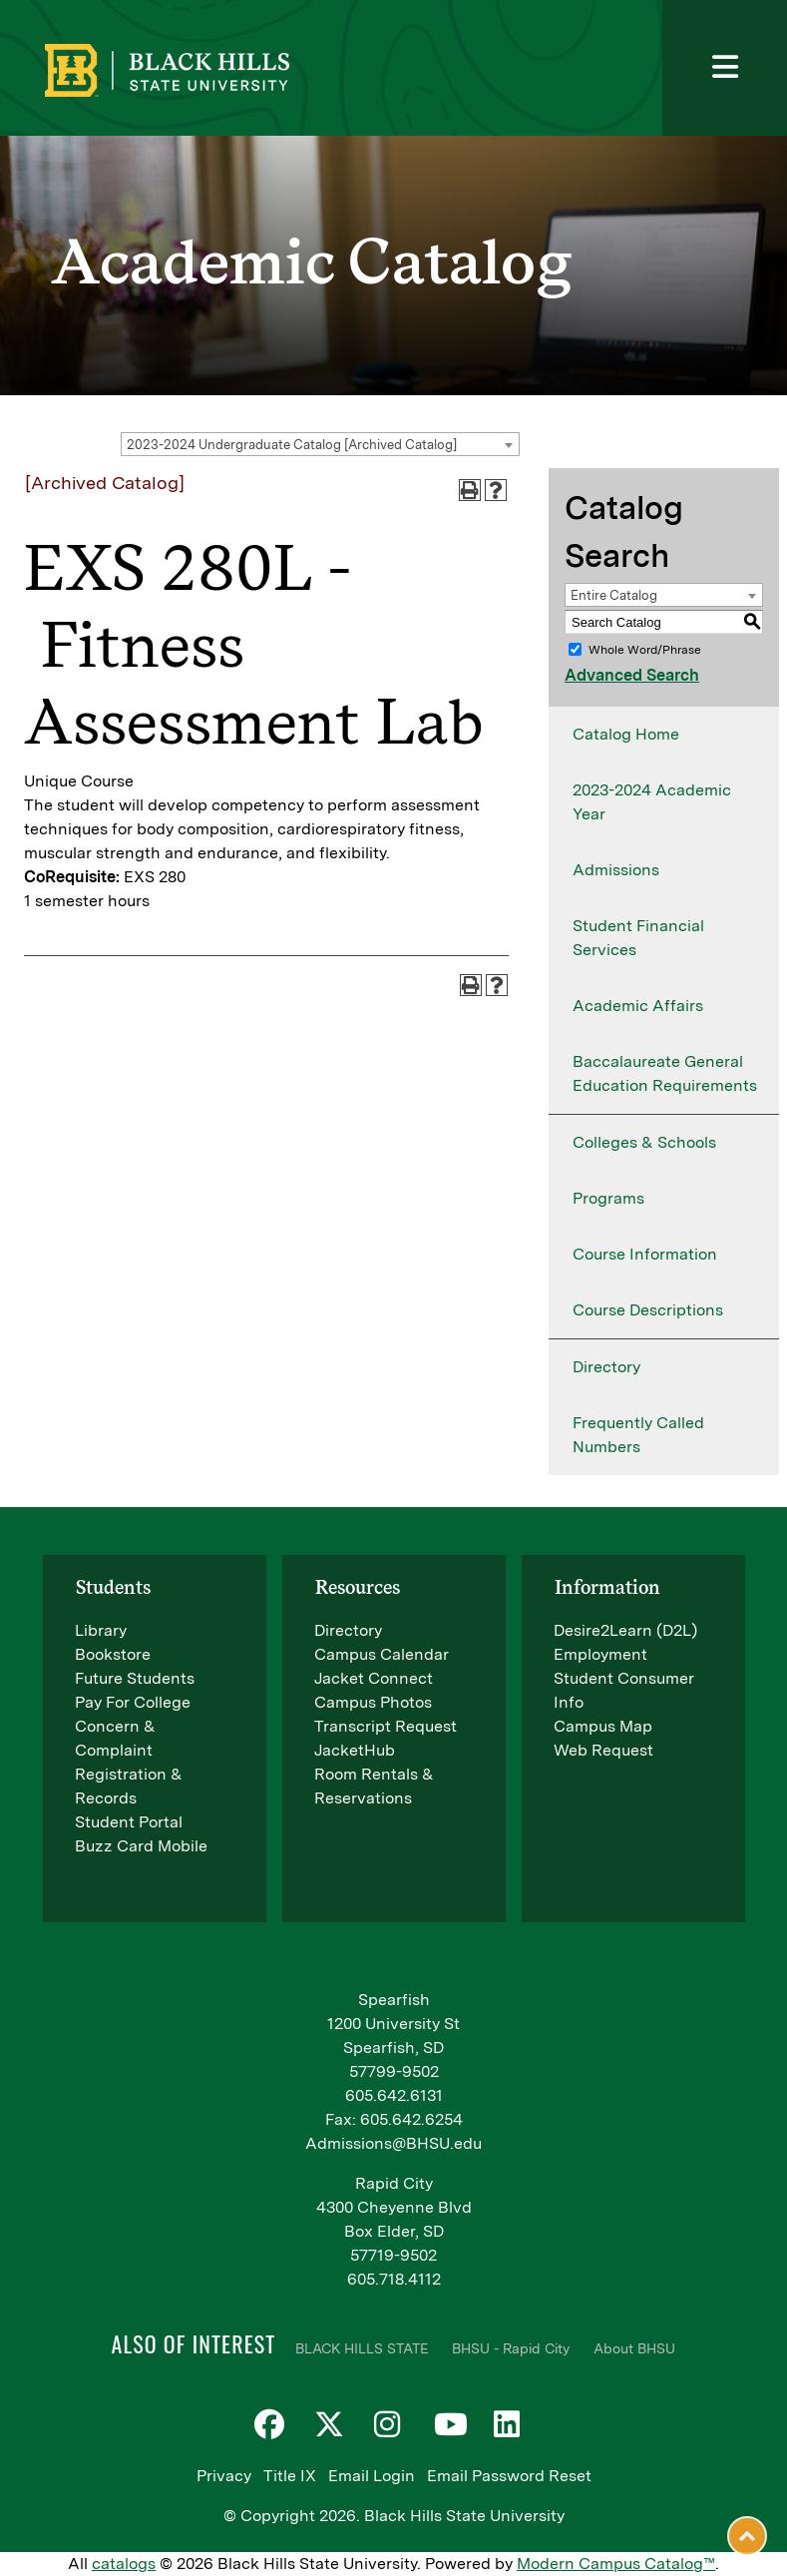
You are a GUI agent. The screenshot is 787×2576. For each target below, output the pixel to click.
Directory (606, 1366)
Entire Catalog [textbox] (614, 595)
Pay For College (133, 1702)
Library (101, 1630)
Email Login (371, 2475)
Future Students (135, 1678)
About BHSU (634, 2348)
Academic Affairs (638, 1005)
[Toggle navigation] (724, 68)
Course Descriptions (648, 1309)
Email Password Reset (509, 2475)
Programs (608, 1198)
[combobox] (320, 444)
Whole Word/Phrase (645, 650)
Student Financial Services (638, 937)
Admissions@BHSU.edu (393, 2143)
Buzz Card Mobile (141, 1845)
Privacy (224, 2475)
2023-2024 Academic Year (652, 801)
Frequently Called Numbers (638, 1434)
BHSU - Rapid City (511, 2348)
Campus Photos (373, 1702)
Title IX (289, 2475)
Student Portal (129, 1821)
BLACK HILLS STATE (361, 2348)
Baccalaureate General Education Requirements (665, 1073)
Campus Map (603, 1726)
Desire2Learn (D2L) (625, 1630)
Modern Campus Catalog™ (616, 2563)
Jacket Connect (373, 1678)
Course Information (645, 1254)
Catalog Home (626, 734)
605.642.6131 (394, 2095)
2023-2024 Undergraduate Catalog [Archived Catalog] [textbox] (292, 444)
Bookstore (113, 1654)
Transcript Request (385, 1726)
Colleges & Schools (644, 1142)
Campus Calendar (381, 1654)
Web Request (603, 1750)
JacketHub (354, 1750)
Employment (600, 1654)
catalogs (124, 2563)
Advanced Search (632, 675)
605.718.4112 (394, 2279)
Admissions (616, 869)
